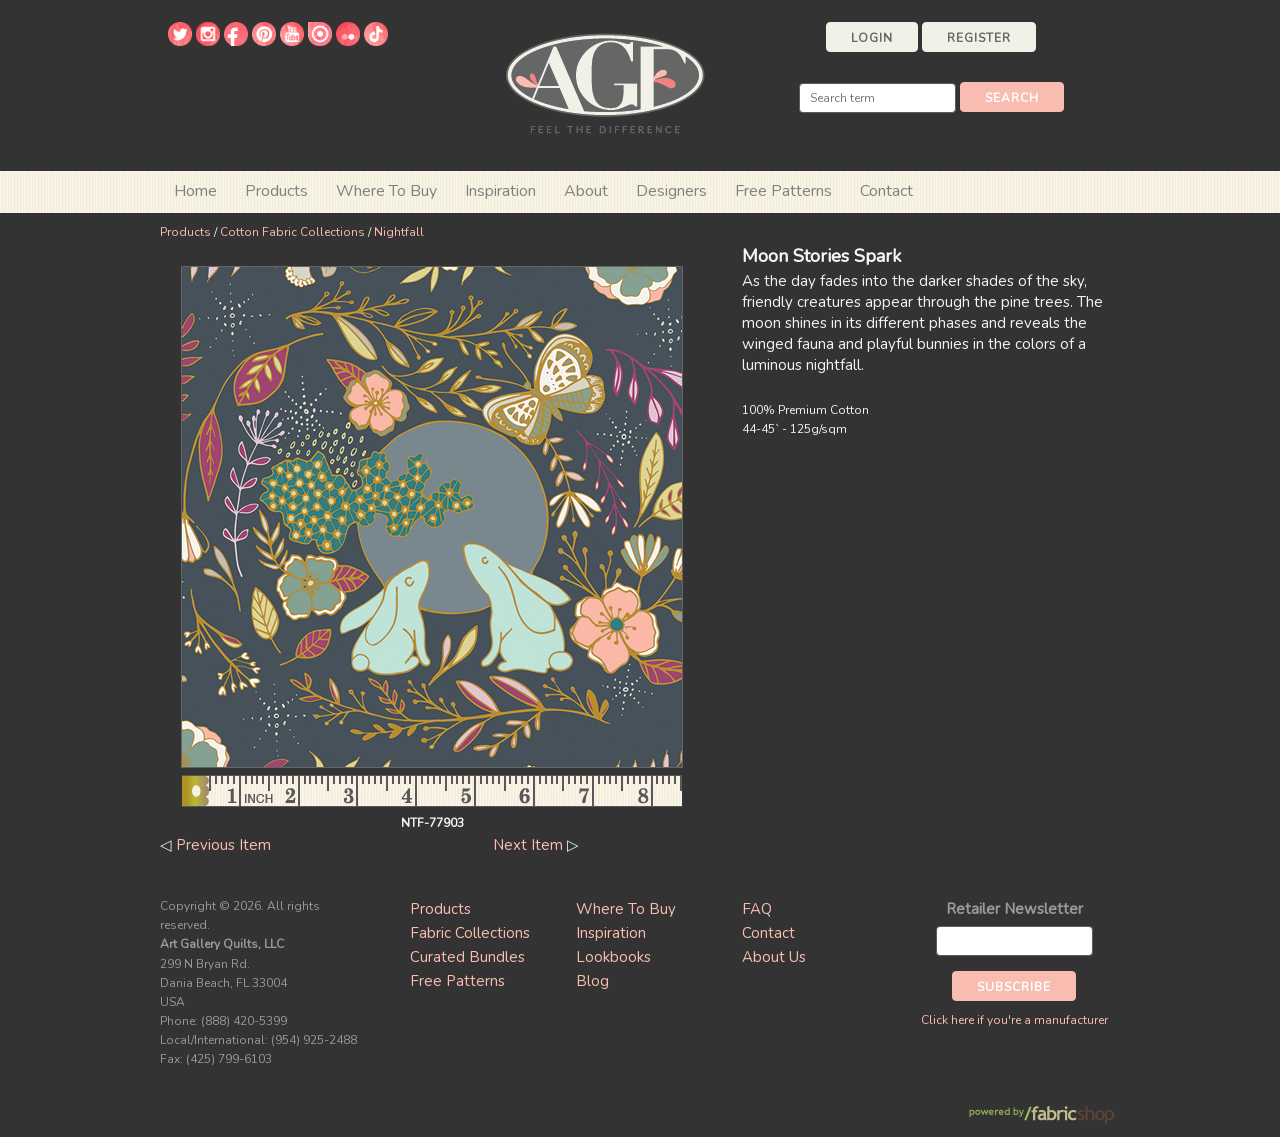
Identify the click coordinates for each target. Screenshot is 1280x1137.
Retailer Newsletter (1014, 909)
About (586, 191)
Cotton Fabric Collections (292, 232)
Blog (592, 981)
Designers (671, 191)
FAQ (757, 909)
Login (872, 38)
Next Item (528, 845)
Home (195, 191)
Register (979, 38)
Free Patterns (783, 191)
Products (185, 232)
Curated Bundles (467, 957)
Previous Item (223, 845)
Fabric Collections (470, 933)
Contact (886, 191)
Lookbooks (613, 957)
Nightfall (399, 232)
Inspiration (500, 191)
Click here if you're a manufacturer (1014, 1020)
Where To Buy (626, 909)
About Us (774, 957)
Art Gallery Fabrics (605, 81)
